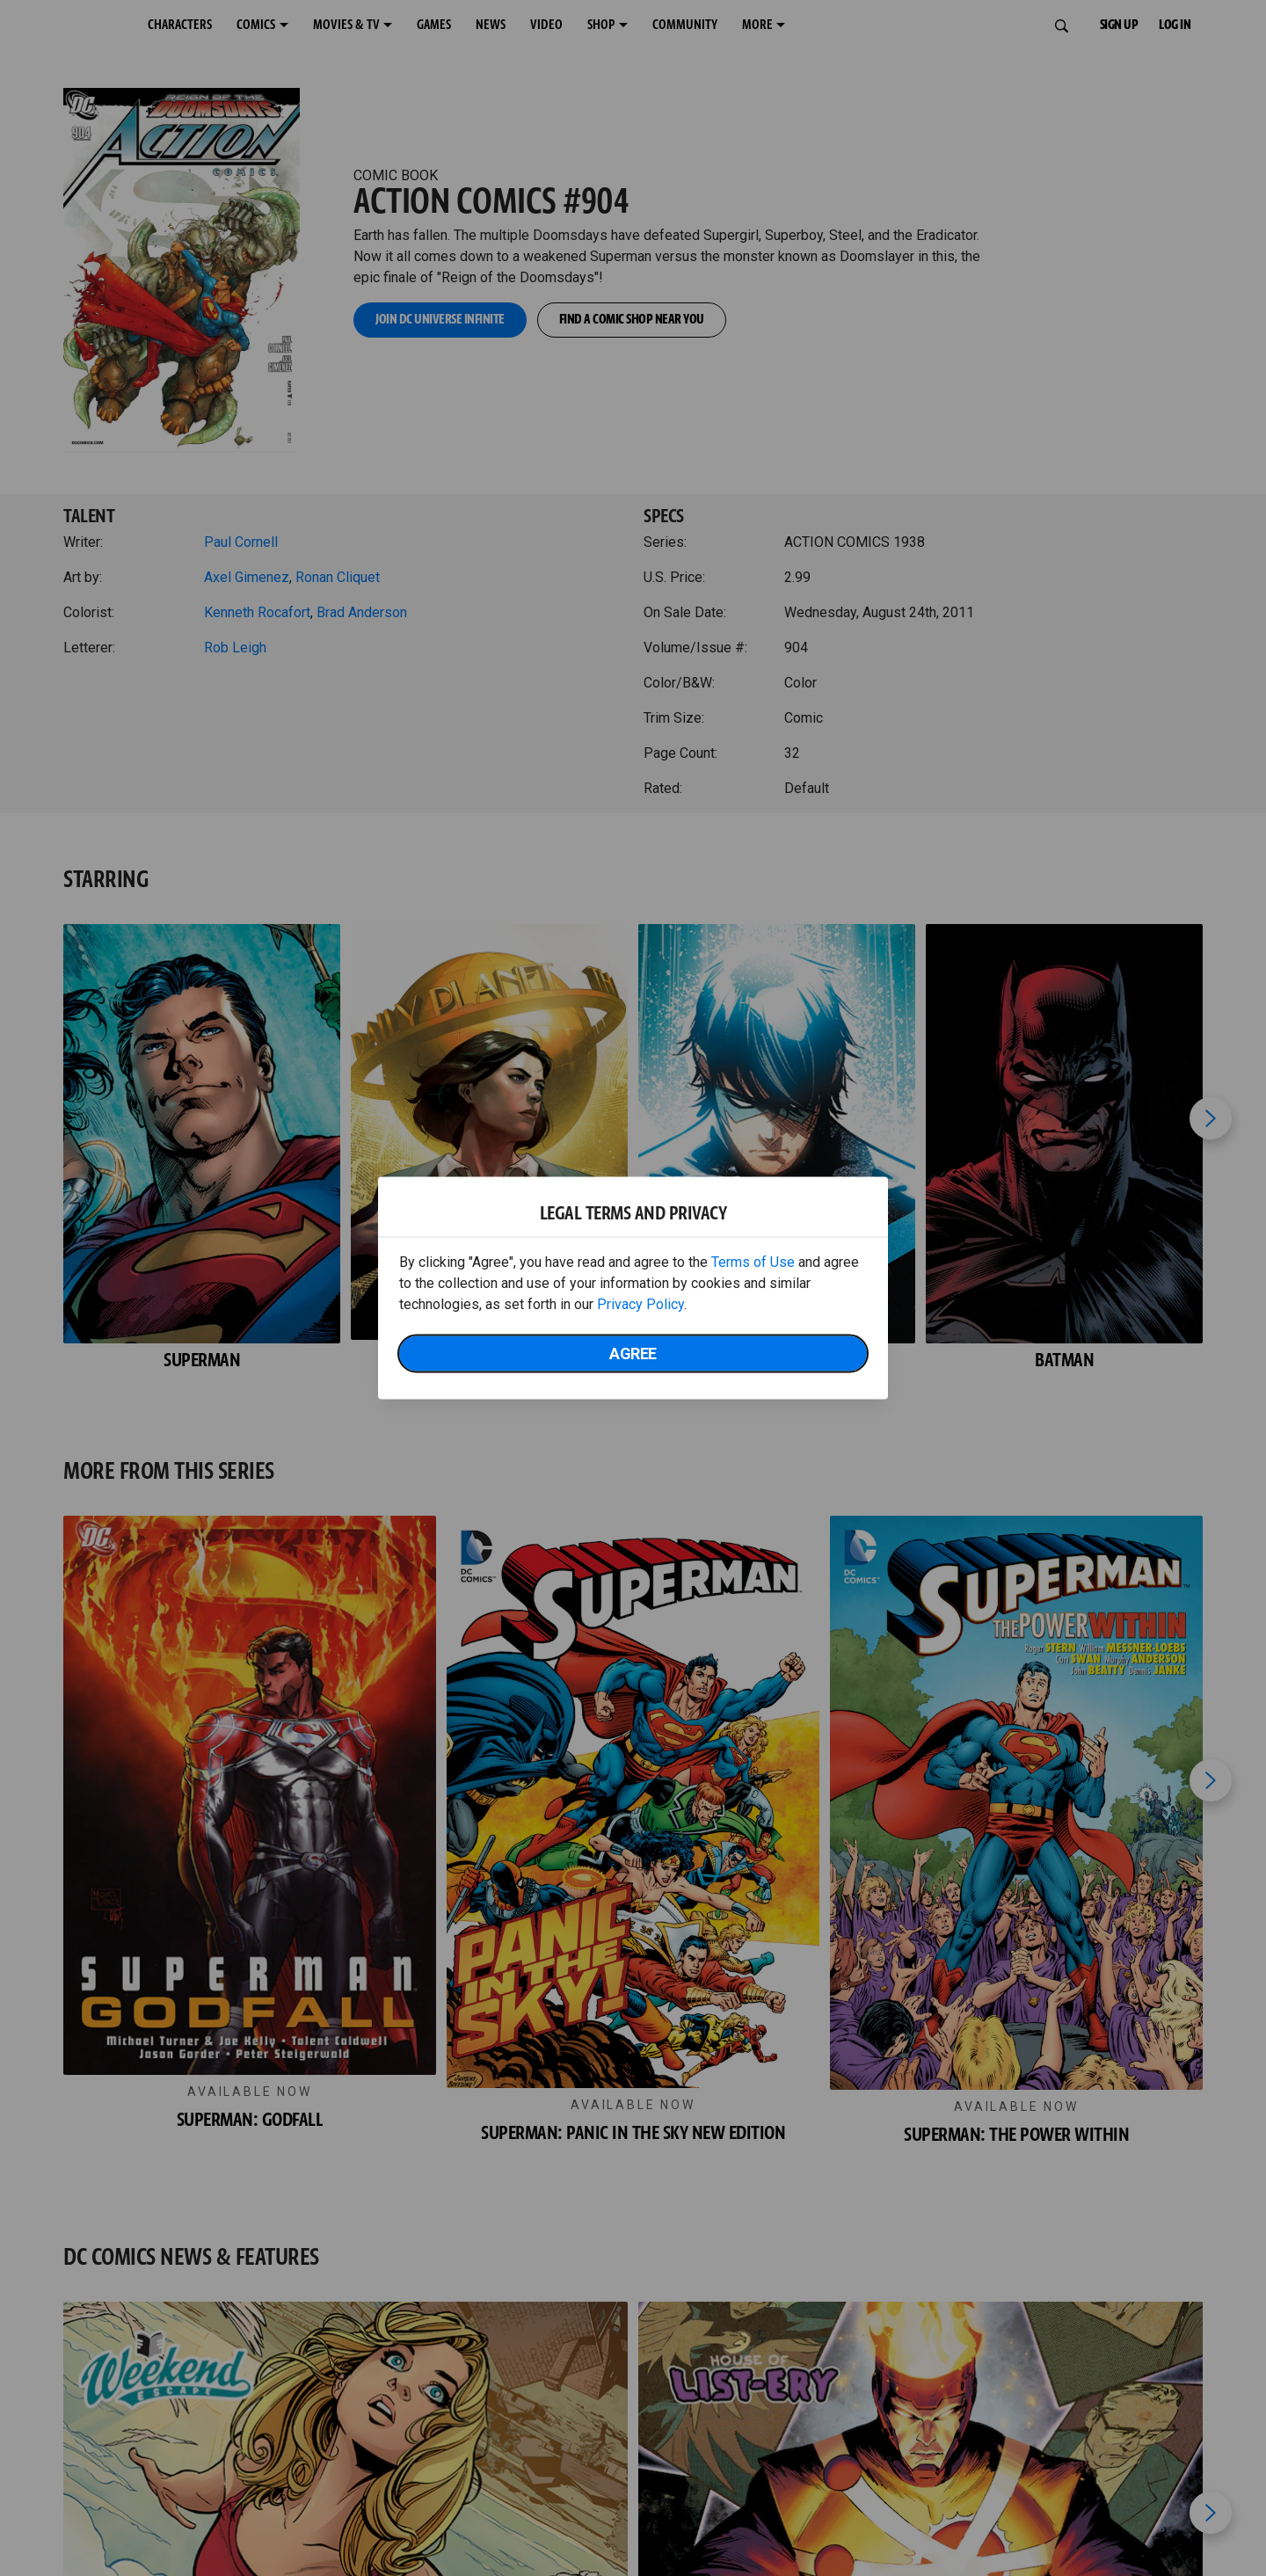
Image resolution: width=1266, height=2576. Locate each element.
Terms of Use (753, 1262)
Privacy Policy (640, 1304)
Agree (633, 1353)
